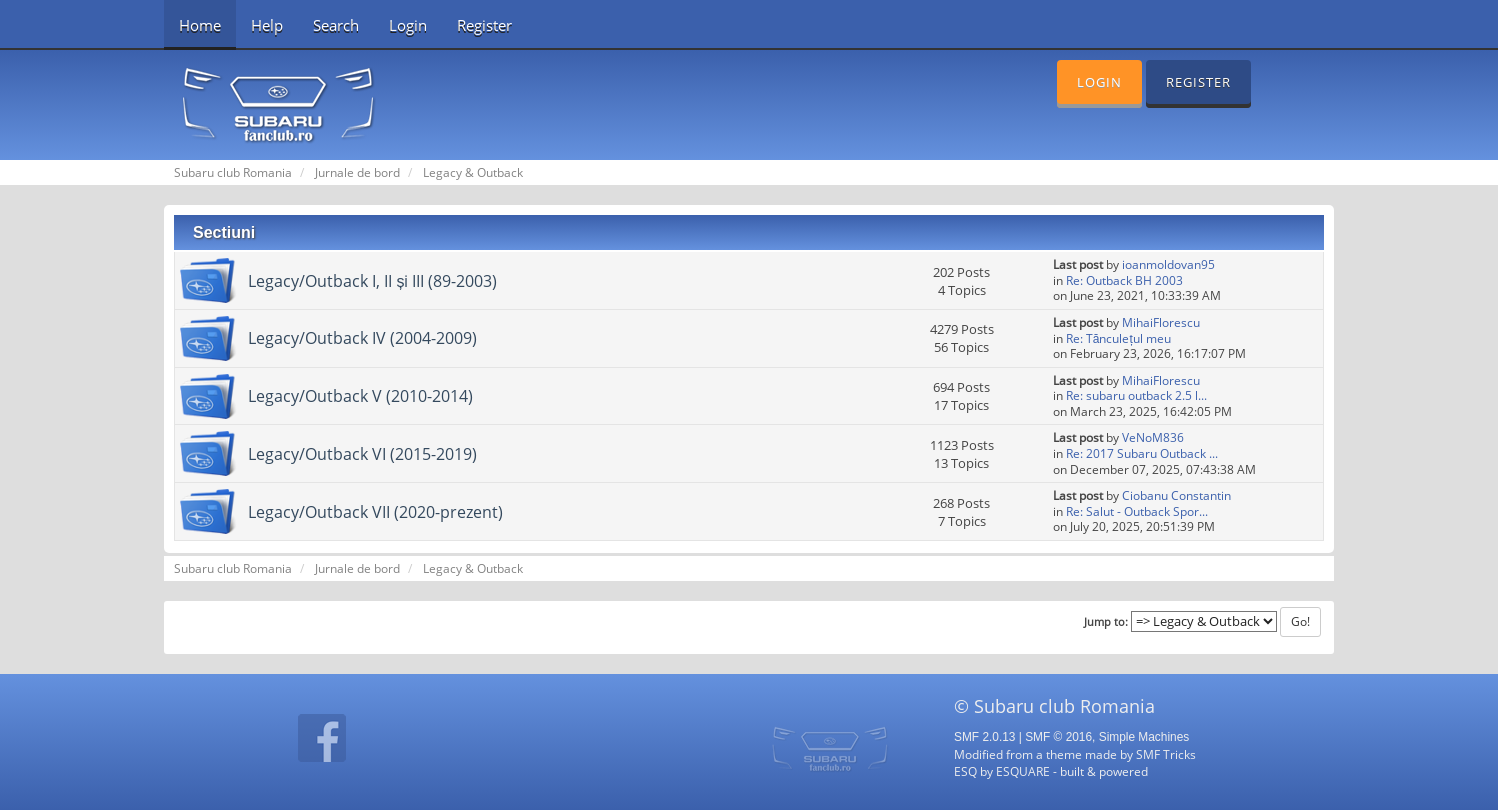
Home (200, 25)
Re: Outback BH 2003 (1124, 280)
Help (267, 25)
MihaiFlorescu (1161, 322)
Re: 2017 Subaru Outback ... (1142, 453)
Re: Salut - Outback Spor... (1137, 511)
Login (408, 25)
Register (484, 25)
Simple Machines (1144, 737)
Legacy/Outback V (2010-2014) (360, 396)
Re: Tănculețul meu (1118, 338)
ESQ (965, 771)
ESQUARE (1023, 771)
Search (336, 25)
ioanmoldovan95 (1168, 264)
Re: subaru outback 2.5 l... (1136, 395)
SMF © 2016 (1058, 737)
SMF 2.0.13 (984, 737)
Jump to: (1106, 622)
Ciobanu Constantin (1176, 495)
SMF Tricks (1166, 754)
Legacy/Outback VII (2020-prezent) (375, 512)
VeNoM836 (1153, 437)
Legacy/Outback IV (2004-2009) (362, 338)
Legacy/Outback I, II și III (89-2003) (372, 281)
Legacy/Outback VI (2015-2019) (362, 454)
